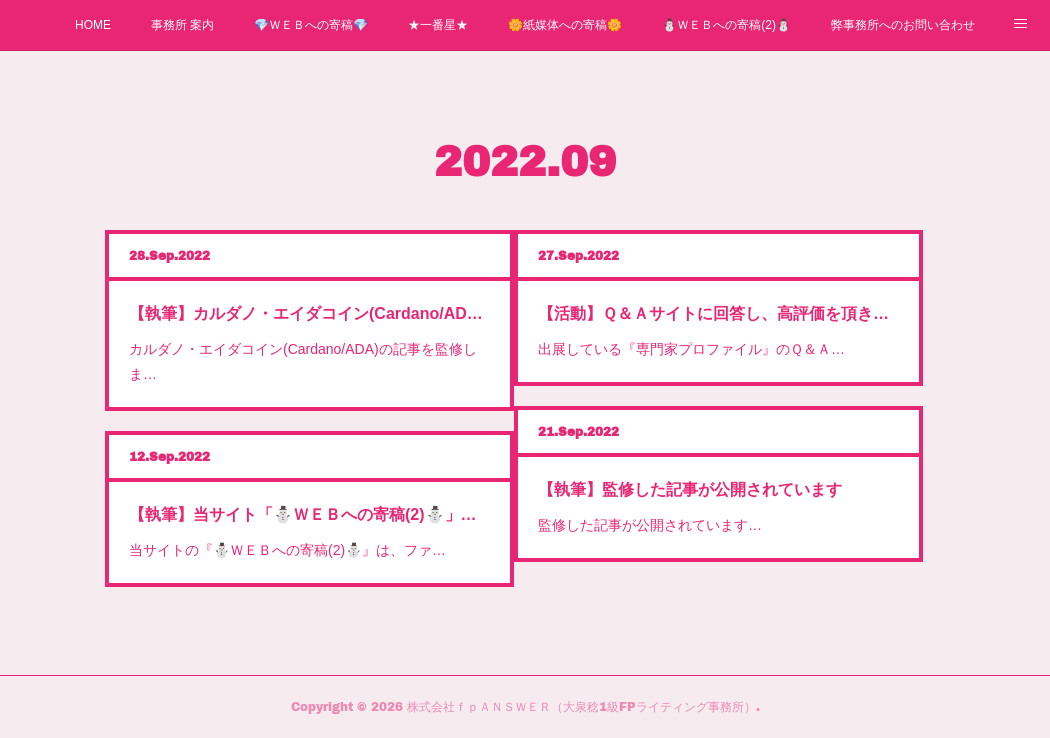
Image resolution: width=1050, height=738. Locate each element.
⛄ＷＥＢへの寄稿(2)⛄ (726, 25)
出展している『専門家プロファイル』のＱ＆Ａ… (691, 349)
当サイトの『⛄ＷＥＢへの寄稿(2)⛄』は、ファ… (287, 550)
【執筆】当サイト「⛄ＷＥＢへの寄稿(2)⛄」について (309, 514)
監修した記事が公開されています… (650, 525)
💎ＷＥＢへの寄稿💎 (311, 25)
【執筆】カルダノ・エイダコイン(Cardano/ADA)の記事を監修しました (309, 313)
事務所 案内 (182, 25)
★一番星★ (438, 25)
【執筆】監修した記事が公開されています (690, 489)
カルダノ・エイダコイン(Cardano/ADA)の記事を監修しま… (303, 361)
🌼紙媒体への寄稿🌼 (565, 25)
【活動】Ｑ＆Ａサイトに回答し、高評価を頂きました (718, 313)
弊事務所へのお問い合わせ (903, 25)
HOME (93, 25)
